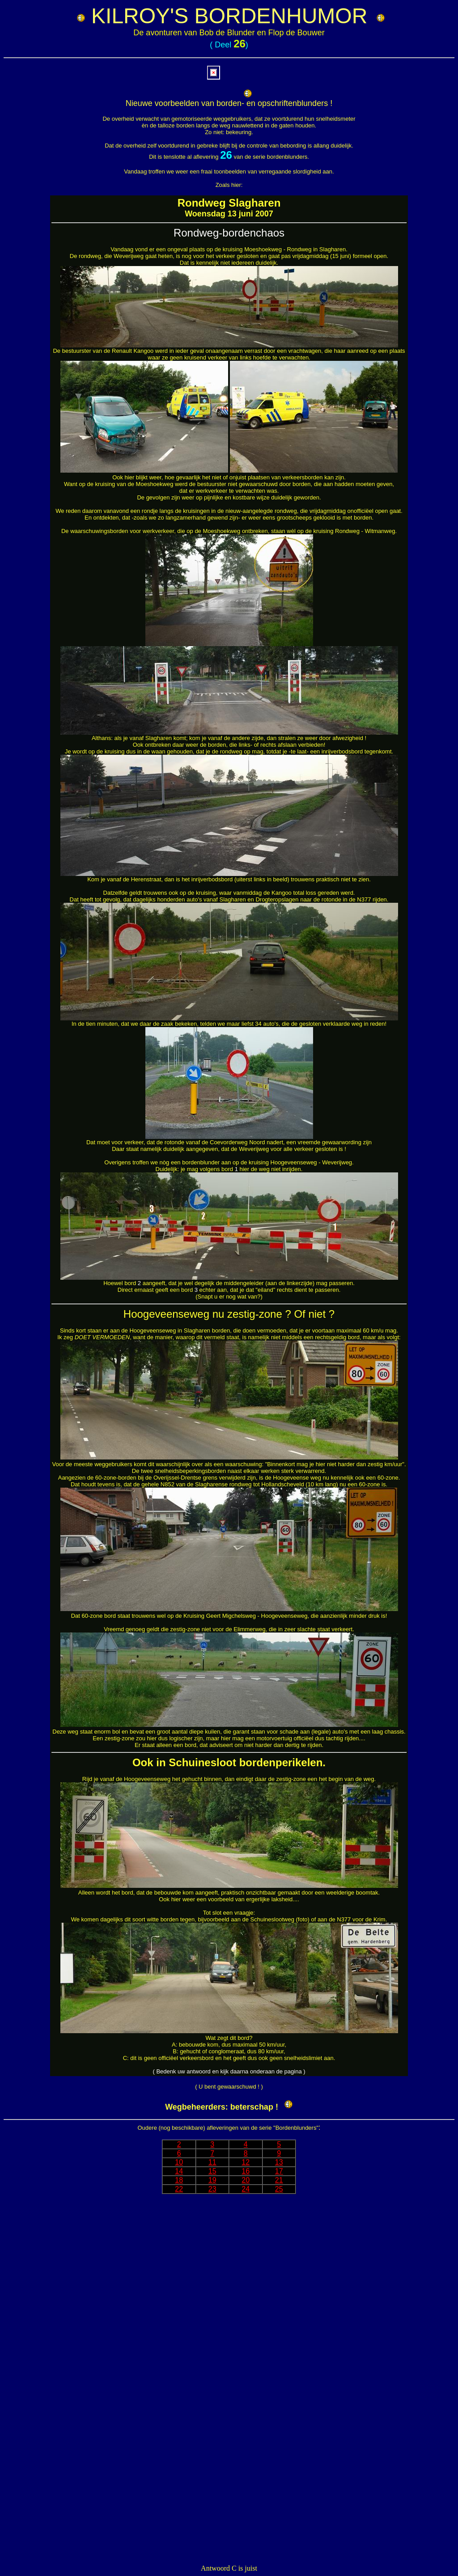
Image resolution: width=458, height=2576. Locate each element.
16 (246, 2171)
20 (246, 2180)
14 (179, 2171)
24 (246, 2189)
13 (279, 2162)
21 (279, 2180)
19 (212, 2180)
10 (179, 2162)
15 (212, 2171)
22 (179, 2189)
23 (212, 2189)
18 (179, 2180)
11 (212, 2162)
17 (279, 2171)
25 (279, 2189)
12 (246, 2162)
